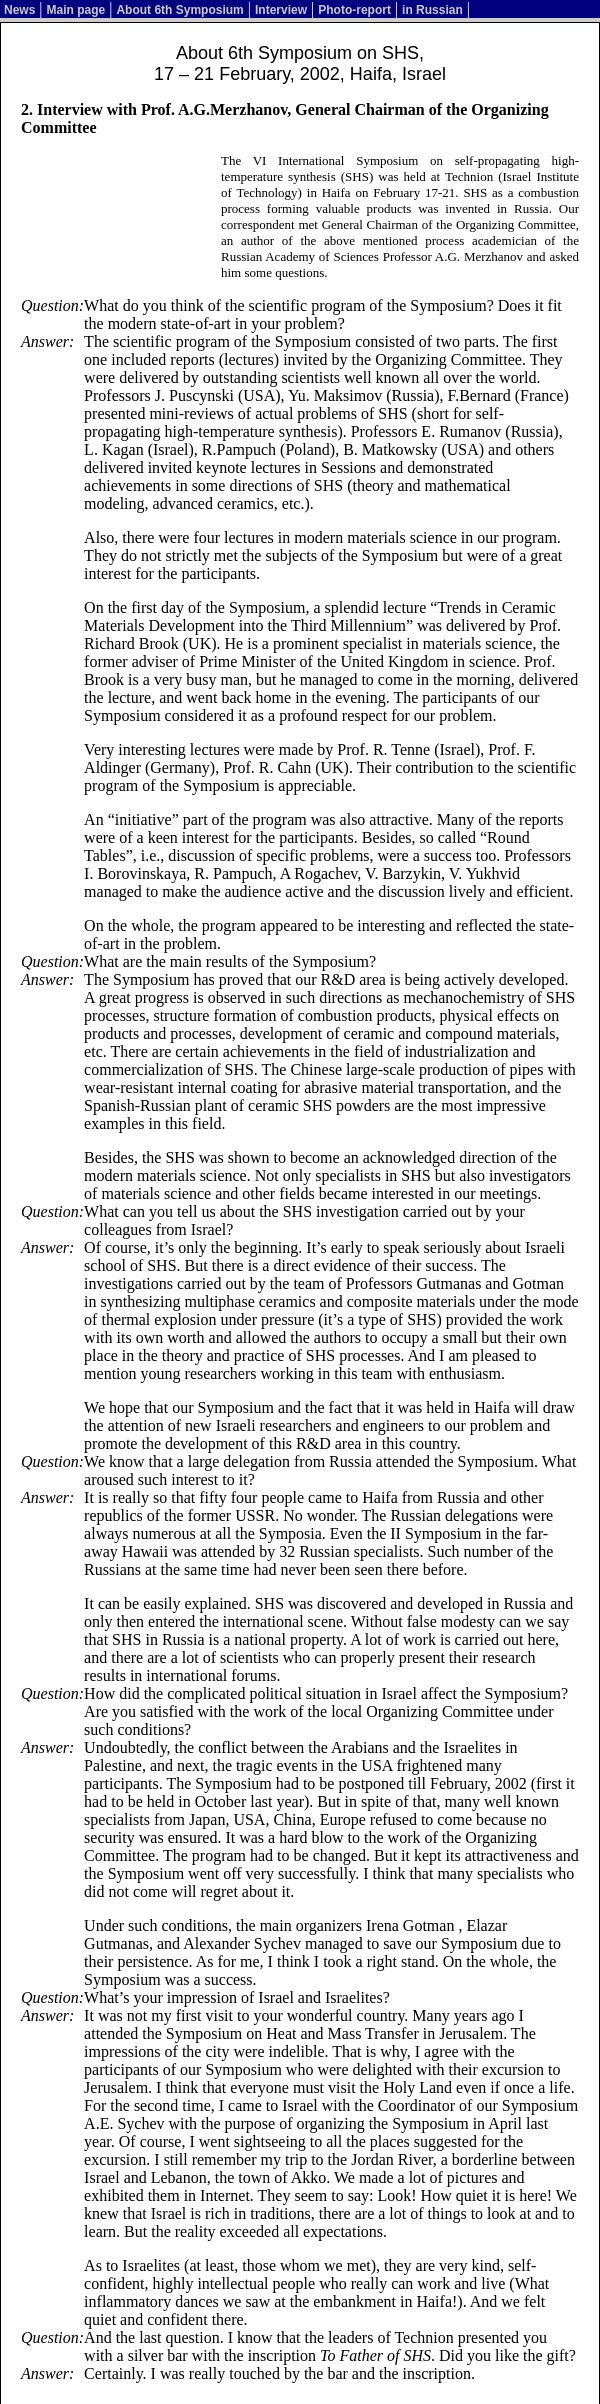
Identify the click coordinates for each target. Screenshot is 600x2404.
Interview (281, 10)
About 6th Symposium (179, 10)
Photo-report (354, 10)
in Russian (432, 10)
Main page (76, 10)
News (19, 10)
